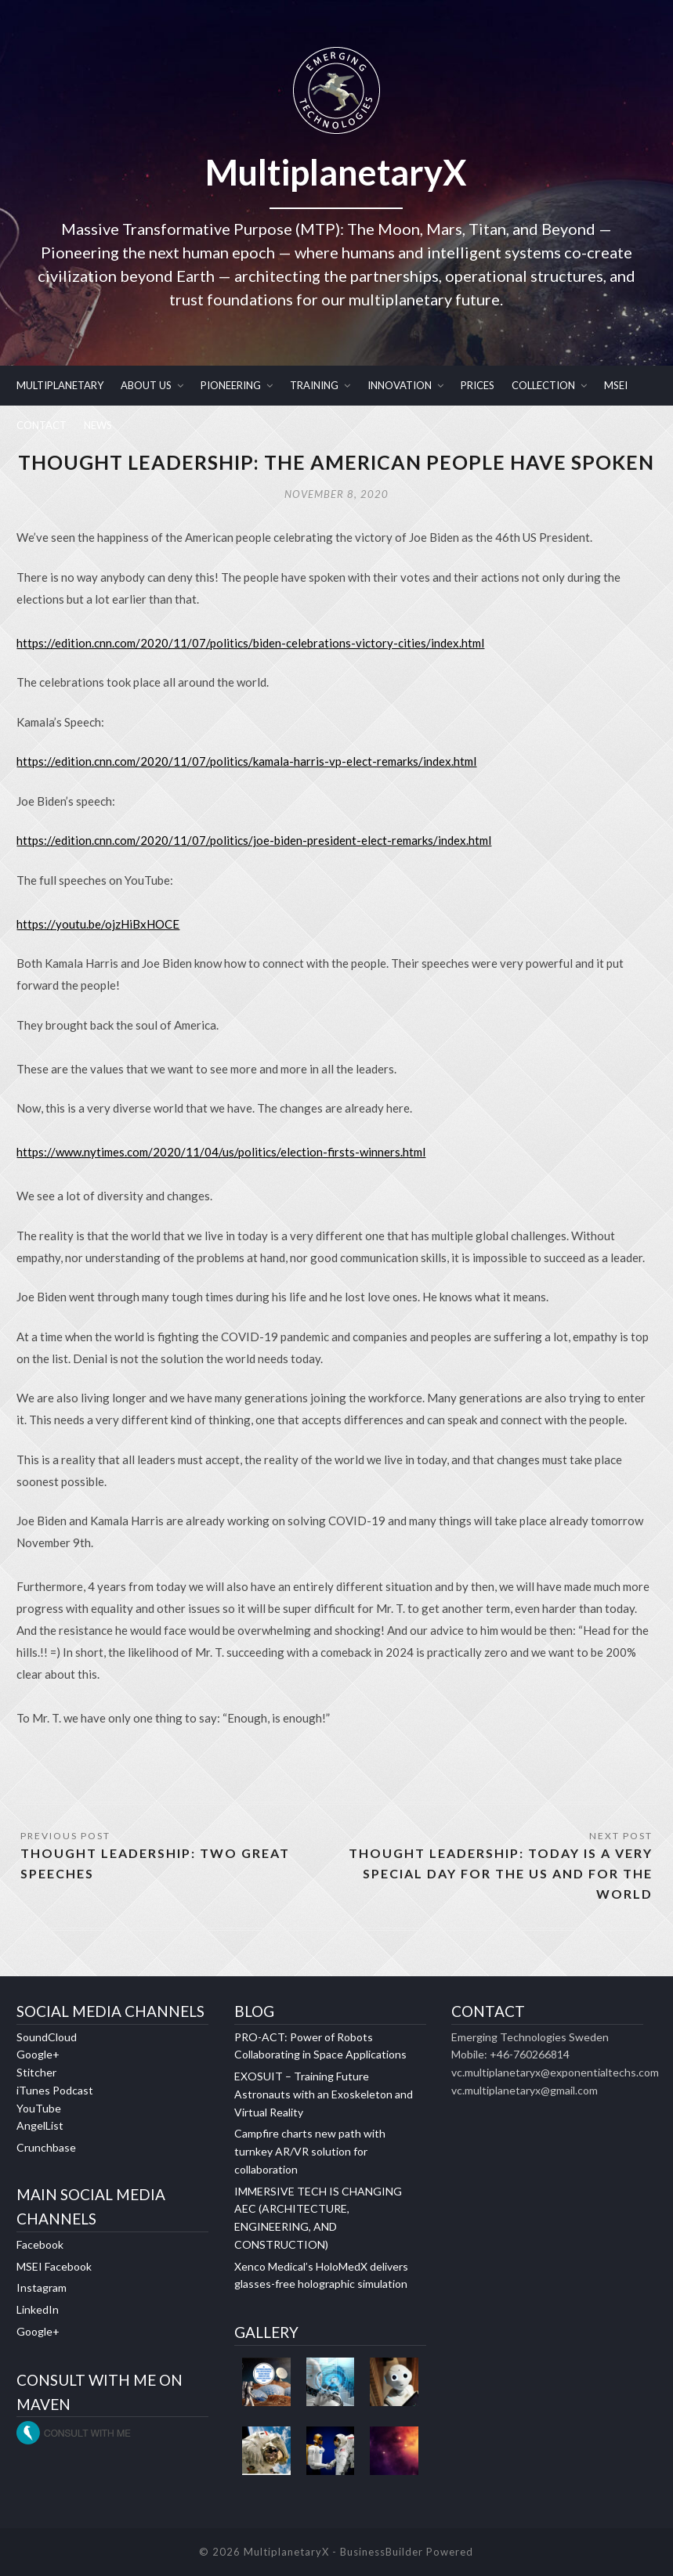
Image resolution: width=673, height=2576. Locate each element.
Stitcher (36, 2072)
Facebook (39, 2244)
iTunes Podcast (54, 2090)
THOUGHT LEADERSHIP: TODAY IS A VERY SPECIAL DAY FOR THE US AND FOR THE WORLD (501, 1873)
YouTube (38, 2108)
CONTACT (41, 425)
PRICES (477, 385)
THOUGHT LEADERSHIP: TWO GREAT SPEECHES (155, 1863)
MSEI (616, 385)
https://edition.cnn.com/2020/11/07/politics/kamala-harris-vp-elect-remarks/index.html (246, 761)
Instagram (41, 2287)
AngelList (39, 2125)
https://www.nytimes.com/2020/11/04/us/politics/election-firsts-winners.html (220, 1152)
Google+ (38, 2054)
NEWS (98, 425)
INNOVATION (399, 385)
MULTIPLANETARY (59, 385)
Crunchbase (46, 2147)
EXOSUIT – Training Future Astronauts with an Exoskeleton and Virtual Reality (323, 2094)
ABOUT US (146, 385)
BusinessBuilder (381, 2551)
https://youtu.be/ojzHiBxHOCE (97, 924)
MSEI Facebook (54, 2266)
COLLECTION (543, 385)
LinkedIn (37, 2309)
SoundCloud (46, 2037)
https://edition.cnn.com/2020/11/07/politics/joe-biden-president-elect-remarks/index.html (253, 840)
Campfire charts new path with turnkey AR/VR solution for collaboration (309, 2151)
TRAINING (314, 385)
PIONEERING (231, 385)
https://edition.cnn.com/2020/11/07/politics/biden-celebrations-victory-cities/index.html (250, 643)
